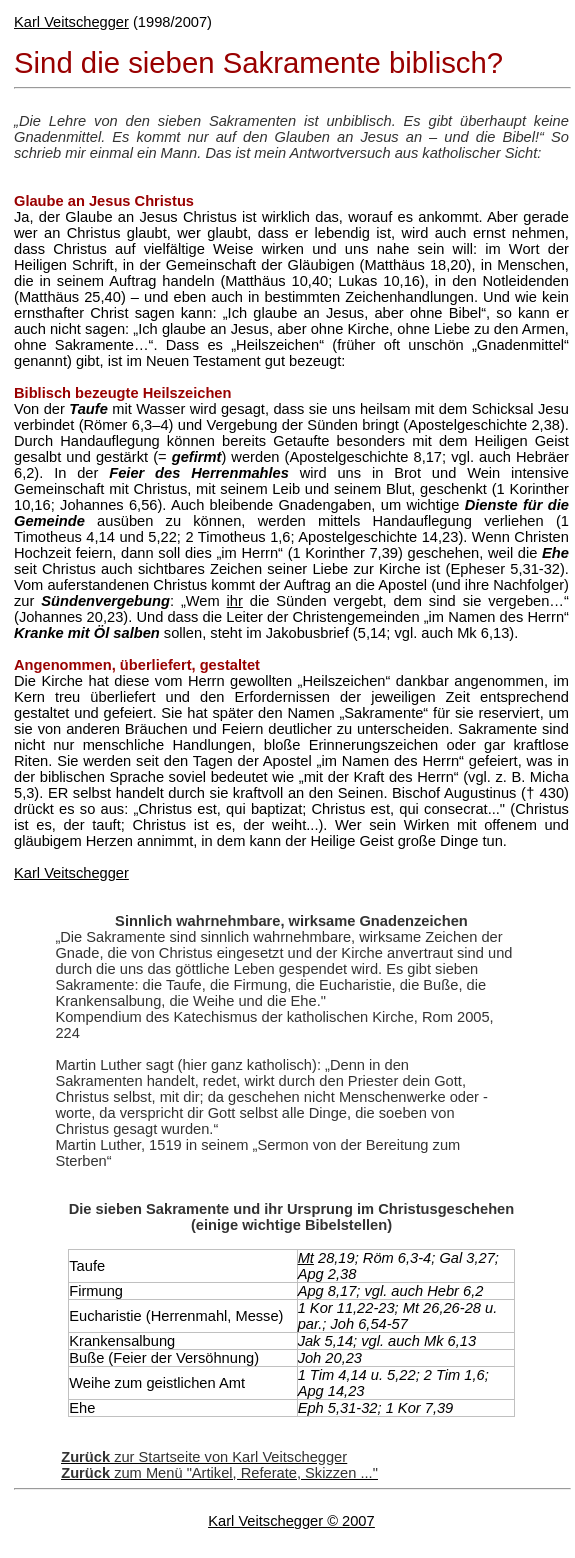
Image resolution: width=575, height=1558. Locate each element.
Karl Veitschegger (71, 22)
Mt (306, 1258)
